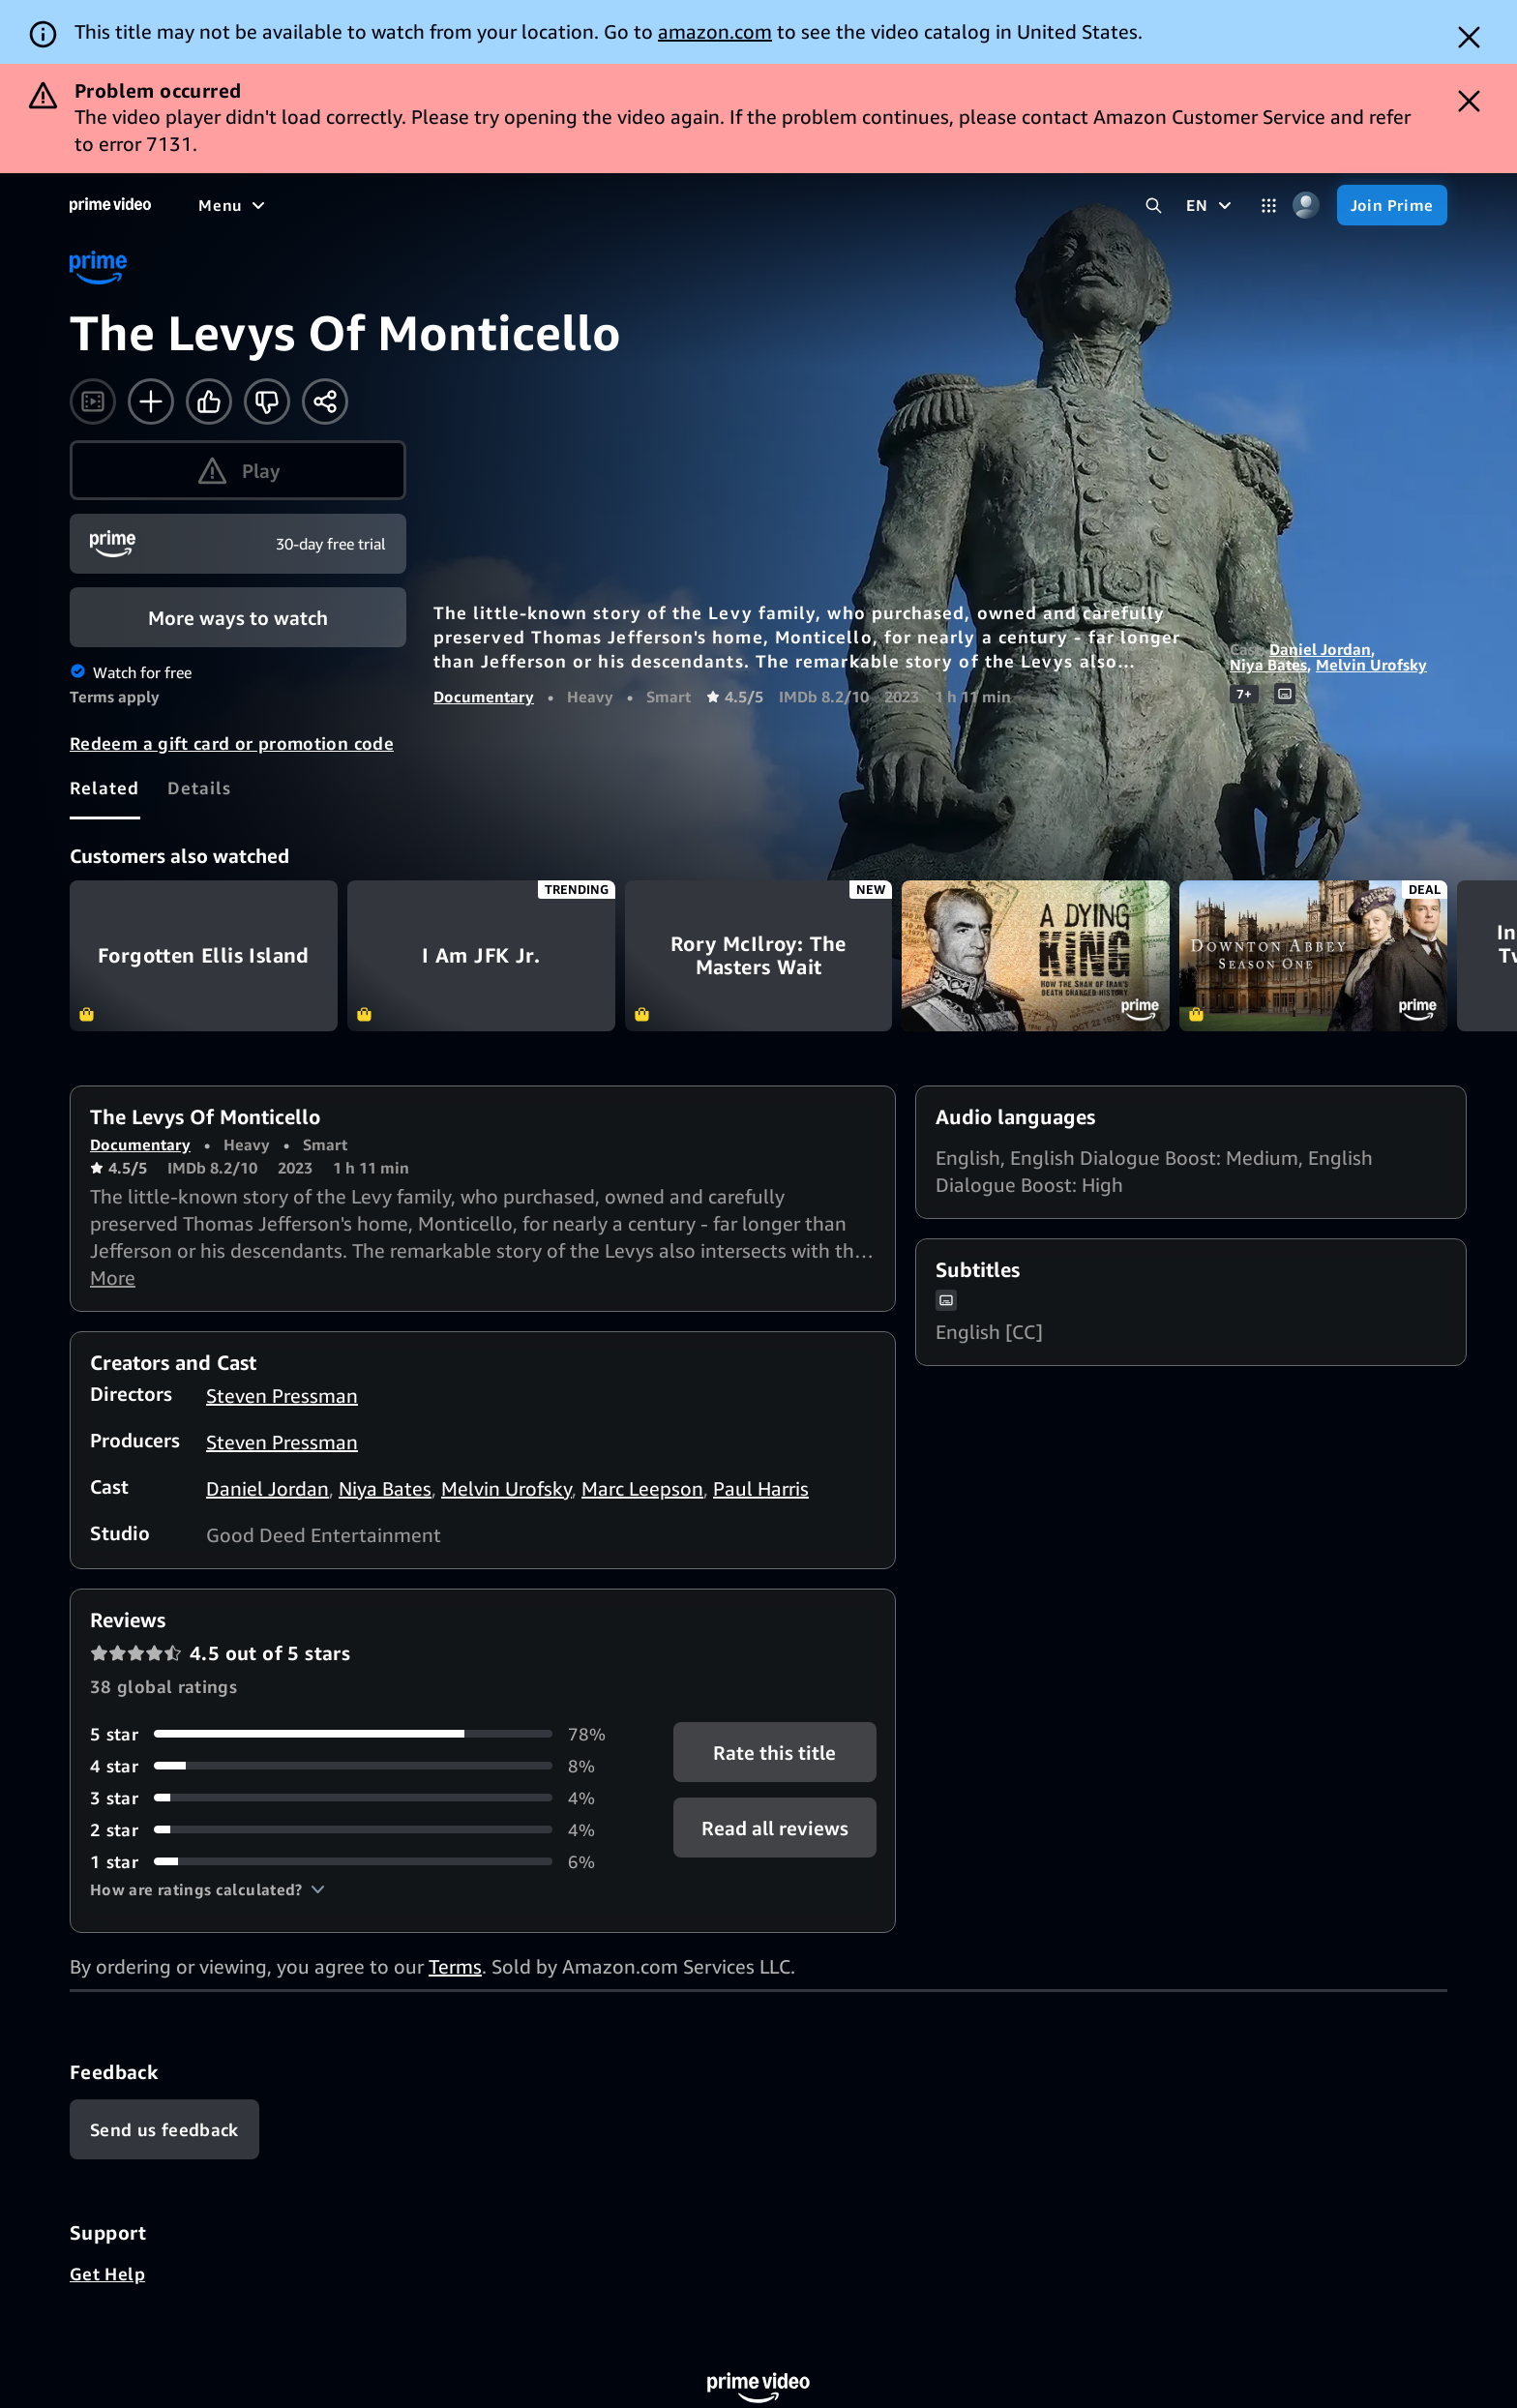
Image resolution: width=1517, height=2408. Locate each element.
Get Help (107, 2273)
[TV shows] (378, 205)
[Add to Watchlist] (151, 401)
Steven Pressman (282, 1395)
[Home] (110, 205)
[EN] (1211, 205)
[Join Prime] (1392, 205)
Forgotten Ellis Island (204, 955)
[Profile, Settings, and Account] (1306, 205)
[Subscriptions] (743, 205)
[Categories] (1269, 205)
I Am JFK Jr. (481, 955)
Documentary (483, 696)
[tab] (105, 787)
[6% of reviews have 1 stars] (358, 1862)
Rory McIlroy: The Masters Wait (759, 955)
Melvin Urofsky (1371, 664)
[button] (207, 1889)
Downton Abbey (1313, 955)
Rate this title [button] (774, 1751)
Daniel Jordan (1320, 649)
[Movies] (286, 205)
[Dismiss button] (1469, 37)
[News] (542, 205)
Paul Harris (761, 1488)
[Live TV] (619, 205)
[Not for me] (267, 401)
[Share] (325, 401)
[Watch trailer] (93, 401)
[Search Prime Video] (1154, 205)
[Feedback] (164, 2129)
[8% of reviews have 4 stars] (358, 1766)
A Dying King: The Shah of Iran (1036, 955)
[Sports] (467, 205)
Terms (455, 1966)
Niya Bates (1268, 664)
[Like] (209, 401)
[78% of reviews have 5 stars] (358, 1734)
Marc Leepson (642, 1488)
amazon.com (715, 31)
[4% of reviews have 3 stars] (358, 1798)
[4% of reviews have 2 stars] (358, 1830)
